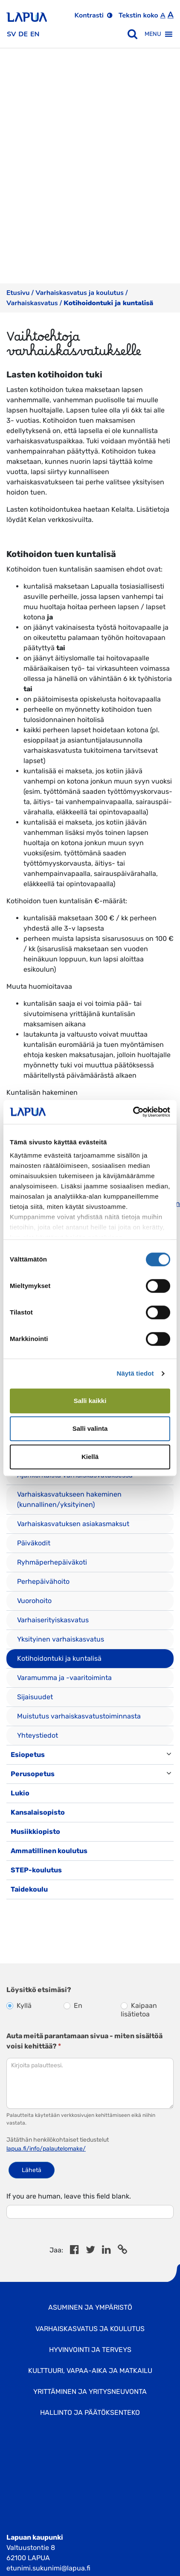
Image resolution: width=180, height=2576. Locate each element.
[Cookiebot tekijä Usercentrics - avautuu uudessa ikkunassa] (133, 1111)
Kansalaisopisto (38, 1812)
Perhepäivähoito (43, 1581)
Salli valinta (90, 1428)
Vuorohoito (34, 1601)
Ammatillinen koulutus (49, 1851)
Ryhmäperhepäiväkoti (52, 1562)
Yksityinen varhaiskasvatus (60, 1639)
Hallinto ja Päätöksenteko (90, 2412)
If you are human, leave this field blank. (68, 2196)
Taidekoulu (29, 1889)
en (35, 34)
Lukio (20, 1793)
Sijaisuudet (35, 1697)
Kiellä (90, 1456)
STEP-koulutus (36, 1870)
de (23, 34)
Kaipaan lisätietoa (139, 2010)
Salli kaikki (90, 1400)
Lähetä (31, 2170)
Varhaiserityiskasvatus (53, 1620)
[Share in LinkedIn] (106, 2251)
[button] (153, 34)
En (73, 2005)
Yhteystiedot (37, 1735)
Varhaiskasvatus (32, 303)
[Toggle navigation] (18, 1907)
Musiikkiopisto (35, 1831)
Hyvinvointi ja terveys (90, 2350)
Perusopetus (33, 1774)
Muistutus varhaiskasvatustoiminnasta (79, 1716)
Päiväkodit (33, 1543)
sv (11, 34)
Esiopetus (28, 1755)
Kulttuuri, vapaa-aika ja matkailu (90, 2371)
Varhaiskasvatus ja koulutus (79, 293)
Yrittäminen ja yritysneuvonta (90, 2391)
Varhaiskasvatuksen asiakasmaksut (73, 1524)
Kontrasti (89, 15)
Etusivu (17, 293)
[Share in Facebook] (74, 2251)
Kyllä (19, 2005)
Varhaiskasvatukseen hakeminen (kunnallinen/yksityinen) (69, 1499)
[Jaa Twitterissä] (90, 2251)
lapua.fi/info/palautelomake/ (46, 2148)
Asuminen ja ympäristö (90, 2307)
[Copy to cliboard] (122, 2251)
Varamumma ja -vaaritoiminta (64, 1678)
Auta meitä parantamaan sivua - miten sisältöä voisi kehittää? (84, 2041)
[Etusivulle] (26, 14)
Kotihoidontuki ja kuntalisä (59, 1658)
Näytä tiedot (135, 1373)
